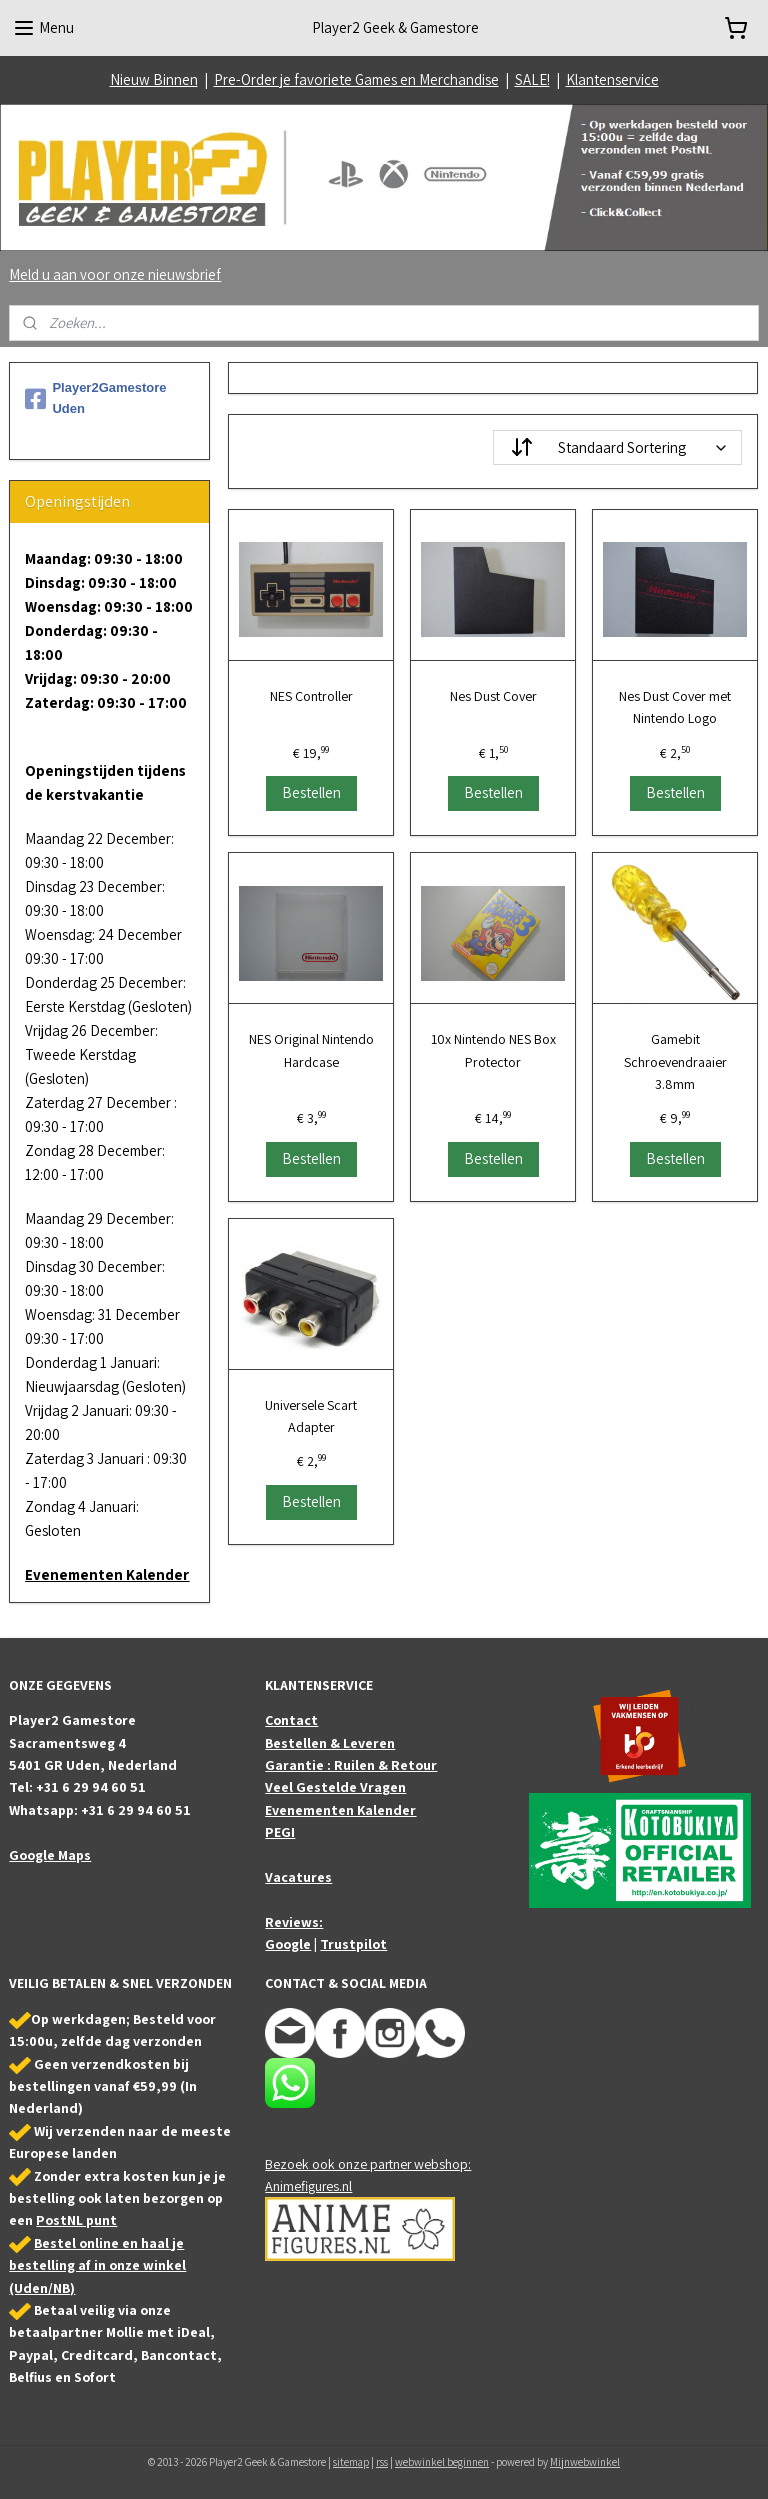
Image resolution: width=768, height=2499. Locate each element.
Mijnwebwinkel (585, 2462)
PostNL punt (76, 2220)
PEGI (280, 1832)
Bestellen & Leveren (330, 1743)
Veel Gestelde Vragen (335, 1787)
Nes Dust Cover (493, 696)
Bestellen (311, 792)
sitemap (351, 2462)
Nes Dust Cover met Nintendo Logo (676, 707)
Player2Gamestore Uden (95, 398)
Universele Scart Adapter (312, 1416)
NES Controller (311, 696)
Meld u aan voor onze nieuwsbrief (115, 274)
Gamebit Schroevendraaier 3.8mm (675, 1061)
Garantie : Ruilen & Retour (351, 1765)
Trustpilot (353, 1944)
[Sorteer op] (618, 447)
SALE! (532, 79)
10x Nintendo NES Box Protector (493, 1050)
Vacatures (298, 1877)
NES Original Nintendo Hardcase (311, 1050)
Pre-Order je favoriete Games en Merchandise (356, 79)
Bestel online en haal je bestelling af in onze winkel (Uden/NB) (97, 2265)
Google (288, 1944)
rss (382, 2462)
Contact (291, 1720)
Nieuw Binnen (154, 79)
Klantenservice (612, 79)
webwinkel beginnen (442, 2462)
